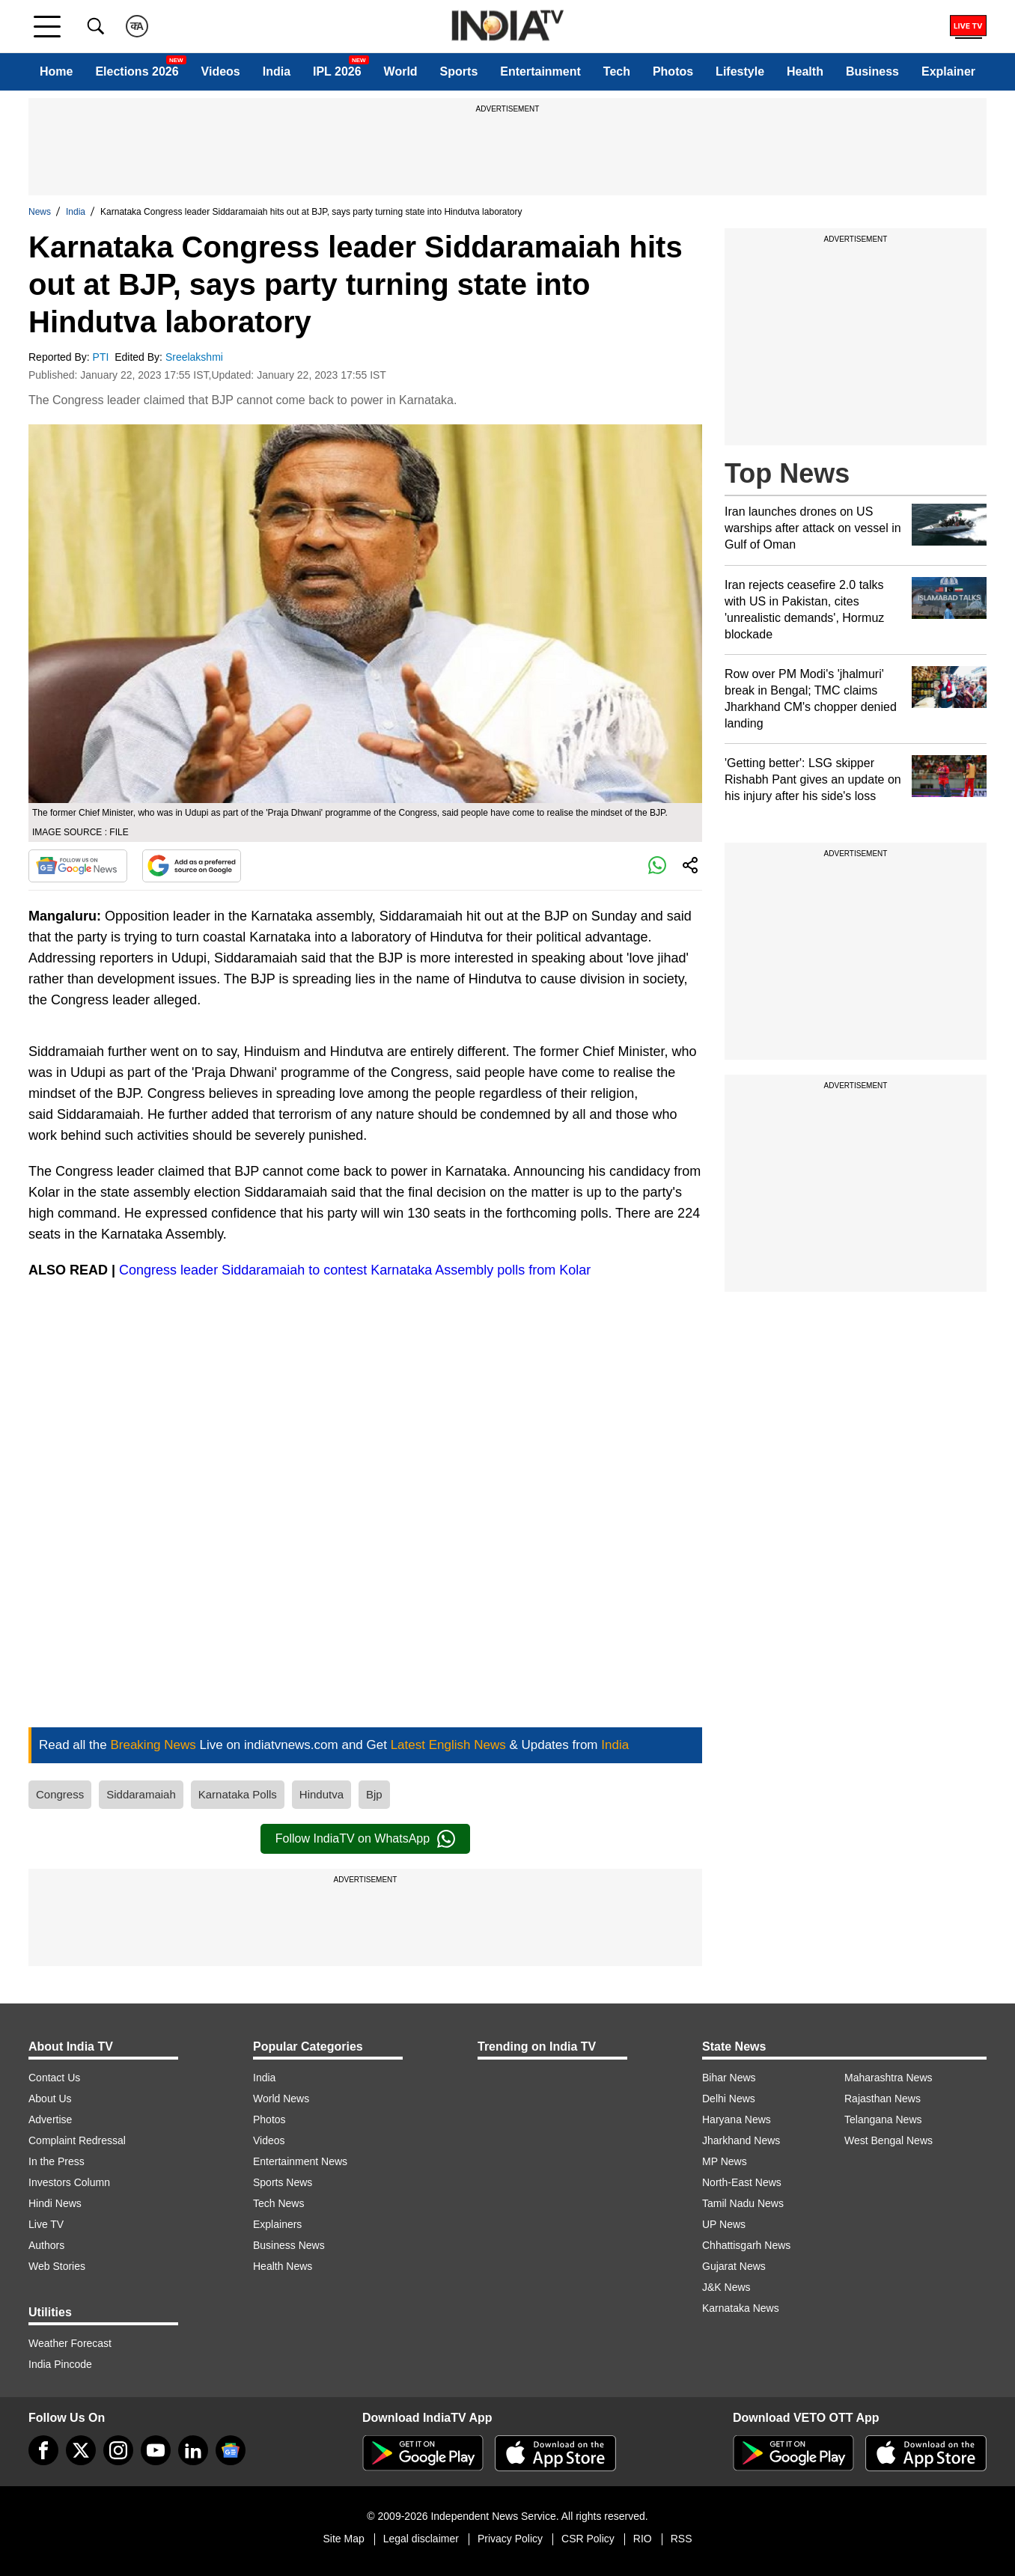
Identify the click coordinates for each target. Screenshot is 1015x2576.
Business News (289, 2245)
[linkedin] (193, 2450)
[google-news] (231, 2450)
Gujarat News (734, 2266)
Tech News (278, 2203)
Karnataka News (740, 2308)
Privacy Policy (510, 2539)
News (39, 212)
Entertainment (540, 71)
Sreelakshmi (195, 357)
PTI (102, 357)
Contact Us (54, 2078)
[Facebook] (43, 2450)
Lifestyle (740, 71)
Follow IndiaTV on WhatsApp (365, 1839)
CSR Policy (588, 2539)
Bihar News (729, 2078)
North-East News (741, 2182)
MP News (724, 2161)
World (401, 71)
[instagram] (118, 2450)
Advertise (50, 2119)
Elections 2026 (136, 71)
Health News (282, 2266)
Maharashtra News (888, 2078)
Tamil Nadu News (743, 2203)
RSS (681, 2539)
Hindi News (55, 2203)
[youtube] (156, 2450)
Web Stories (56, 2266)
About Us (50, 2099)
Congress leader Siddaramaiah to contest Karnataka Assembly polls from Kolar (355, 1270)
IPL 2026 (337, 71)
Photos (673, 71)
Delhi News (728, 2099)
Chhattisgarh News (746, 2245)
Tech (616, 71)
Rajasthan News (882, 2099)
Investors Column (69, 2182)
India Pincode (60, 2364)
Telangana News (883, 2119)
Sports (459, 71)
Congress (60, 1794)
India (276, 71)
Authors (46, 2245)
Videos (220, 71)
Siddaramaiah (141, 1794)
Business (872, 71)
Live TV (46, 2224)
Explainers (277, 2224)
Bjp (374, 1794)
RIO (642, 2539)
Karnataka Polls (237, 1794)
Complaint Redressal (77, 2140)
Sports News (282, 2182)
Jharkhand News (741, 2140)
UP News (724, 2224)
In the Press (56, 2161)
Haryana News (736, 2119)
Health (805, 71)
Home (56, 71)
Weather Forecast (70, 2343)
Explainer (948, 71)
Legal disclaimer (421, 2539)
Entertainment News (300, 2161)
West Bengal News (888, 2140)
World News (281, 2099)
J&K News (726, 2287)
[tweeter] (81, 2450)
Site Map (343, 2539)
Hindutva (321, 1794)
